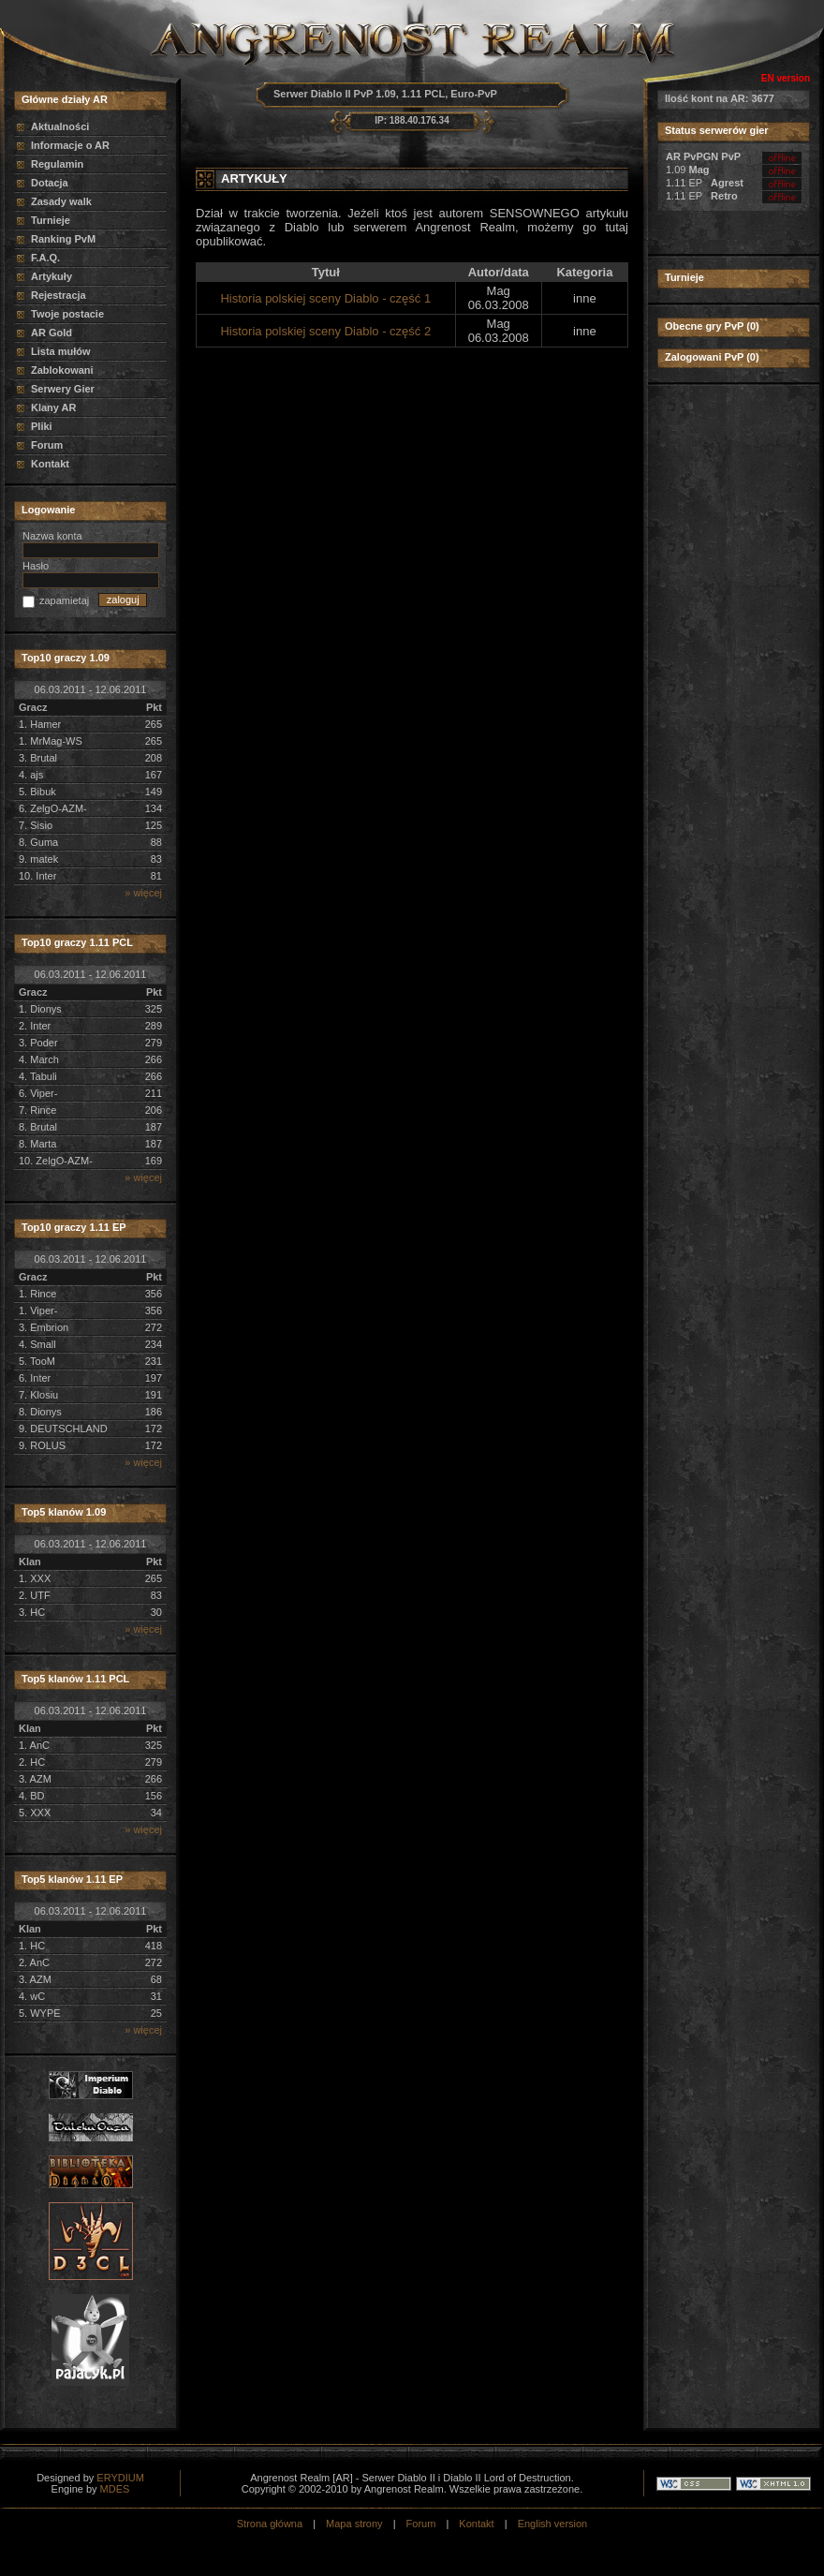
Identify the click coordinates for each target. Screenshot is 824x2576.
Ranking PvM (63, 238)
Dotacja (49, 182)
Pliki (41, 426)
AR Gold (51, 332)
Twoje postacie (67, 313)
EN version (785, 78)
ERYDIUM (120, 2477)
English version (553, 2523)
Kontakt (50, 463)
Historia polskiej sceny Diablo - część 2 (325, 331)
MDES (115, 2489)
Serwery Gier (63, 388)
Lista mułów (61, 351)
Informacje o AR (70, 145)
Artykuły (51, 276)
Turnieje (50, 220)
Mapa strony (354, 2523)
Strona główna (269, 2523)
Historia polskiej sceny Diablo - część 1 (325, 298)
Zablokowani (62, 370)
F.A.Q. (45, 257)
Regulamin (57, 164)
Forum (47, 445)
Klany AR (54, 407)
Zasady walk (61, 201)
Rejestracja (58, 295)
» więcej (143, 892)
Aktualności (60, 126)
